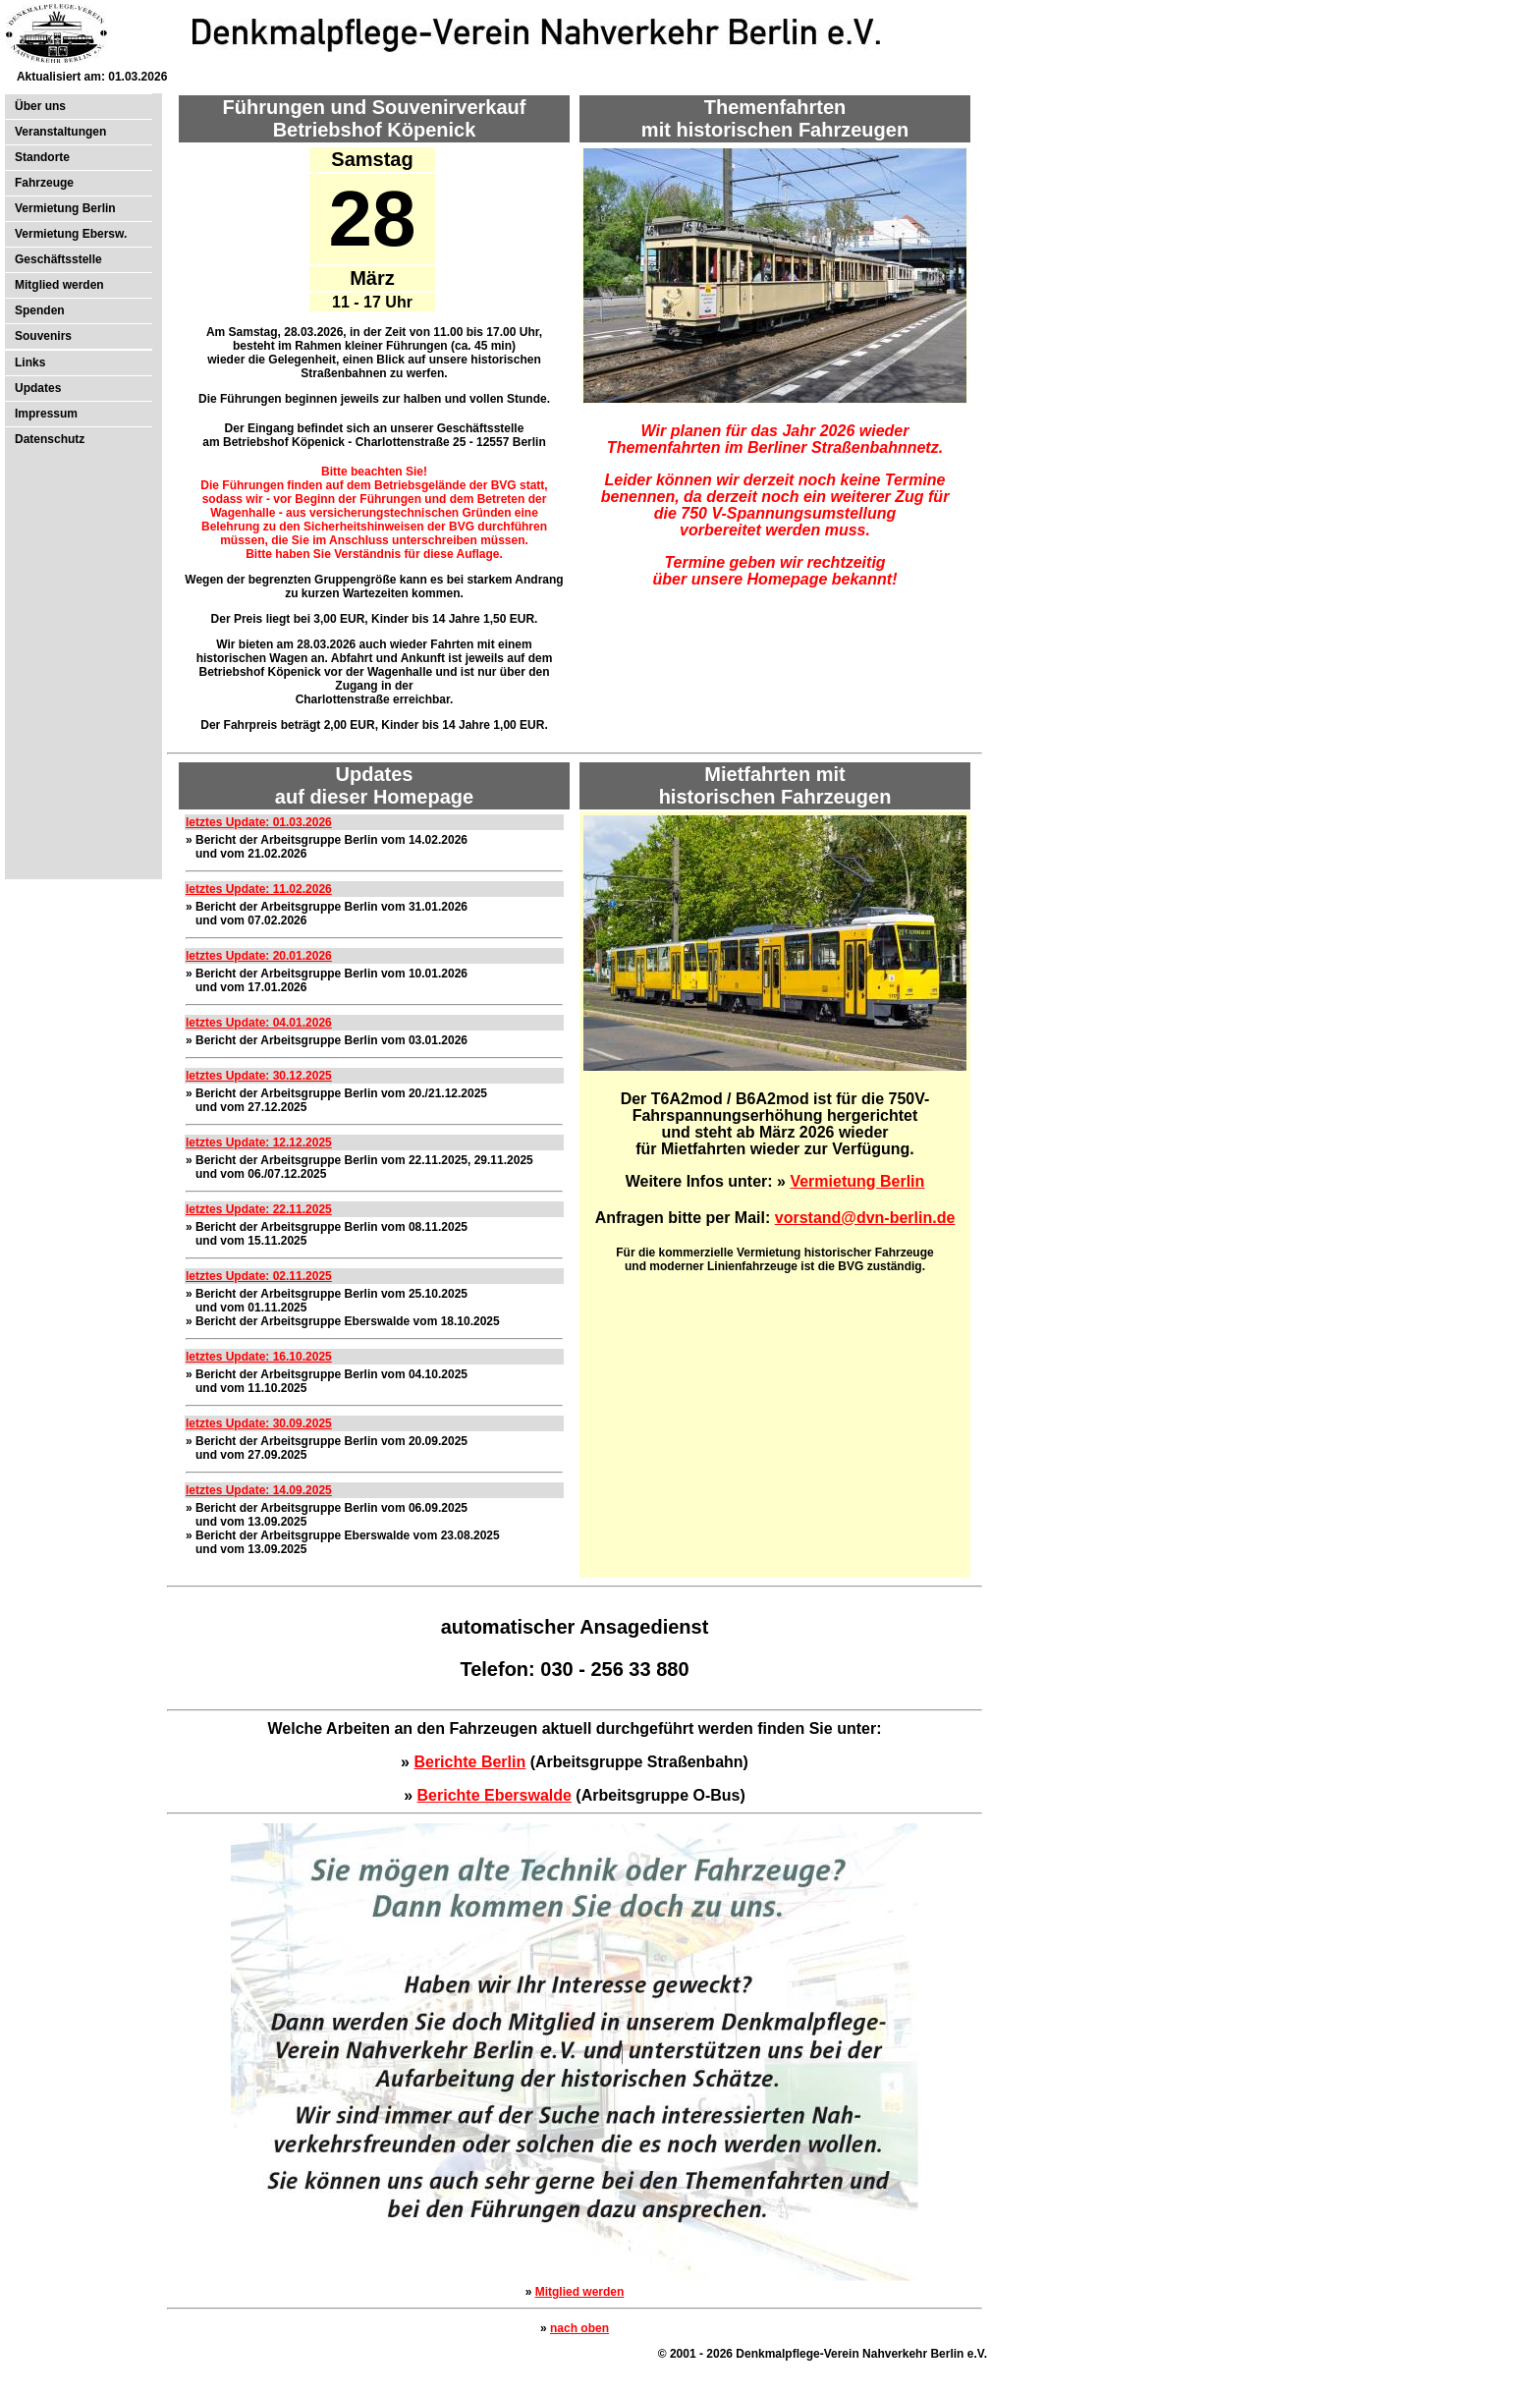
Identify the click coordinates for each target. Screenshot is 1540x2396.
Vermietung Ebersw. (71, 234)
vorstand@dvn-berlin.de (865, 1217)
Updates (38, 388)
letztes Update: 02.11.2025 (259, 1276)
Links (30, 362)
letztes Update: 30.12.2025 (259, 1076)
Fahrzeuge (44, 183)
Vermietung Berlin (65, 208)
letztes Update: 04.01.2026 (259, 1023)
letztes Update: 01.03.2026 (259, 822)
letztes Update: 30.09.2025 (259, 1423)
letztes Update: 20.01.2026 (259, 956)
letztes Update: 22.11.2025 (259, 1209)
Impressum (46, 413)
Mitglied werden (59, 285)
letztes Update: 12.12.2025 (259, 1142)
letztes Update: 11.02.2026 (259, 889)
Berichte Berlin (469, 1762)
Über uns (40, 106)
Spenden (40, 310)
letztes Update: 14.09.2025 (259, 1490)
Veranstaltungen (60, 132)
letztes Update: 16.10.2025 (259, 1357)
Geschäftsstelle (58, 259)
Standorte (42, 157)
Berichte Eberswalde (494, 1795)
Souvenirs (43, 336)
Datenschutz (49, 439)
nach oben (579, 2328)
